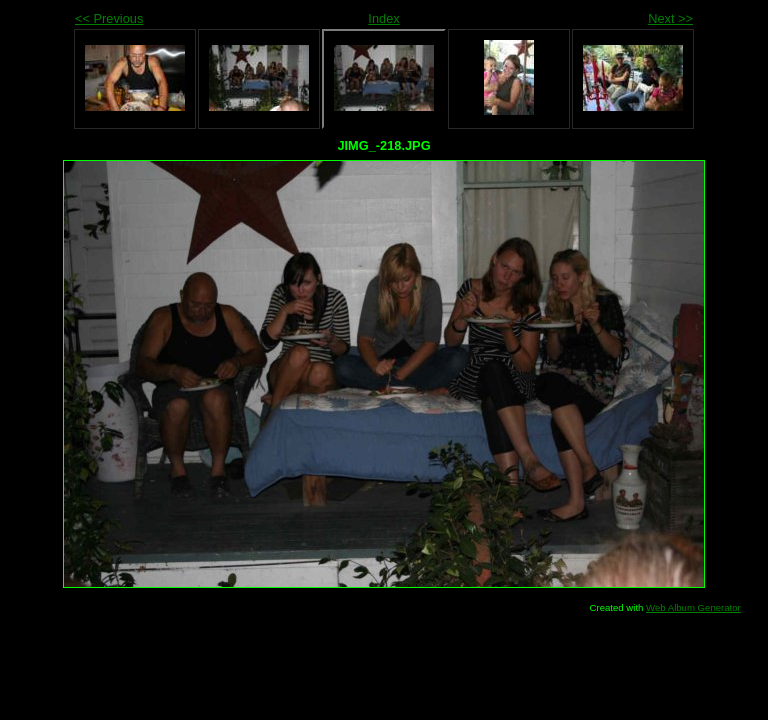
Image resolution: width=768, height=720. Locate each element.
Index (383, 18)
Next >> (670, 18)
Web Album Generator (693, 607)
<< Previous (109, 18)
